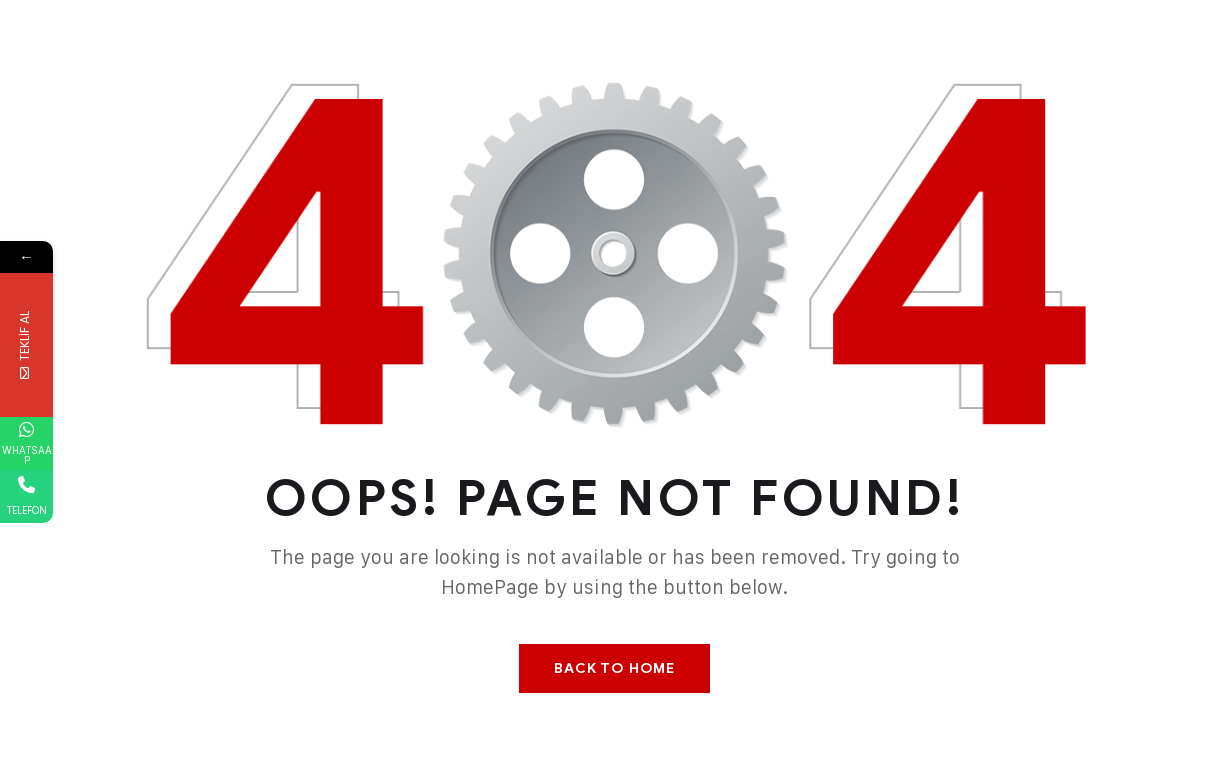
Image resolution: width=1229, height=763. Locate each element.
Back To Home (614, 668)
